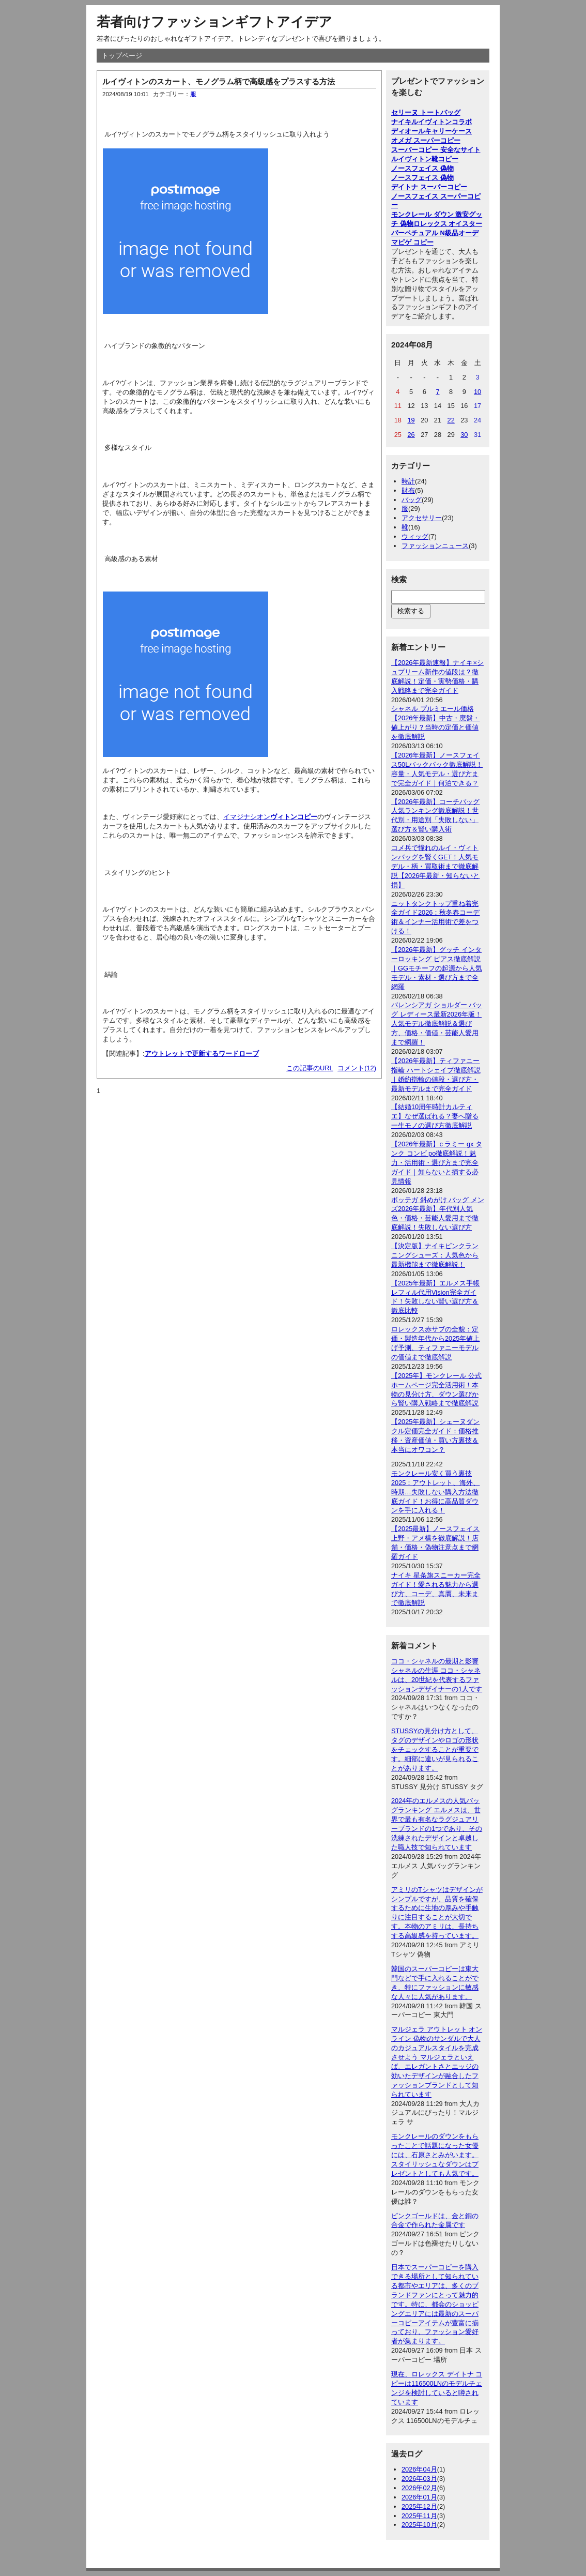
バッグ (412, 500)
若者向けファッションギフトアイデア (214, 21)
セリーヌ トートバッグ (425, 112)
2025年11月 (419, 2516)
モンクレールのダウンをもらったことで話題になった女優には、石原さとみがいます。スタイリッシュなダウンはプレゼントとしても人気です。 (435, 2154)
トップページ (122, 55)
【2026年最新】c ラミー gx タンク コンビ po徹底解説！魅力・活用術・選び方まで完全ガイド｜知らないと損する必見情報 (436, 1162)
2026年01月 (419, 2497)
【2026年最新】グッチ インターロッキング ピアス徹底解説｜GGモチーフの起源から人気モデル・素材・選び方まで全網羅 (436, 968)
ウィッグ (415, 536)
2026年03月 (419, 2478)
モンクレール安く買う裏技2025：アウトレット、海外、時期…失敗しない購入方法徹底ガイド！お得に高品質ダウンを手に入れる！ (435, 1491)
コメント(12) (356, 1068)
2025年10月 (419, 2524)
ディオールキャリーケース (431, 131)
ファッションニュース (435, 546)
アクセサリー (422, 518)
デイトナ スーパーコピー (429, 187)
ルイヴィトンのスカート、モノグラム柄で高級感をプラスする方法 (218, 81)
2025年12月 (419, 2506)
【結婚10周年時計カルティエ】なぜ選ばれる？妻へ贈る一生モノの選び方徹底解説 (435, 1116)
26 (410, 434)
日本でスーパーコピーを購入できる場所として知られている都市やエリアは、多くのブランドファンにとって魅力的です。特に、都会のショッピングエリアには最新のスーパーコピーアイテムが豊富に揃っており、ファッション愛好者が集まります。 (435, 2304)
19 (410, 420)
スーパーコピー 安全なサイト (436, 150)
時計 (408, 481)
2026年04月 (419, 2469)
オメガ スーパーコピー (425, 140)
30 (464, 434)
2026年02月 (419, 2488)
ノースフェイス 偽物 (422, 168)
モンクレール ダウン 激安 (430, 214)
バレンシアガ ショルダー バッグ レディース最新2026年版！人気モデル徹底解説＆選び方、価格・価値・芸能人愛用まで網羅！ (436, 1023)
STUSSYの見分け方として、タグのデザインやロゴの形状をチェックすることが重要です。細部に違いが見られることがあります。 (435, 1749)
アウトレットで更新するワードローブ (202, 1053)
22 (451, 420)
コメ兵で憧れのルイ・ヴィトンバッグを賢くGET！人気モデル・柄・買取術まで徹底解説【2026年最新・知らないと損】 (435, 866)
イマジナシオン (246, 817)
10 (477, 392)
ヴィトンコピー (293, 817)
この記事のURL (309, 1068)
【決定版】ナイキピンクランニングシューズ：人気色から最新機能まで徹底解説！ (435, 1255)
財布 (408, 490)
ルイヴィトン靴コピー (424, 159)
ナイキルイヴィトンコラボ (431, 122)
